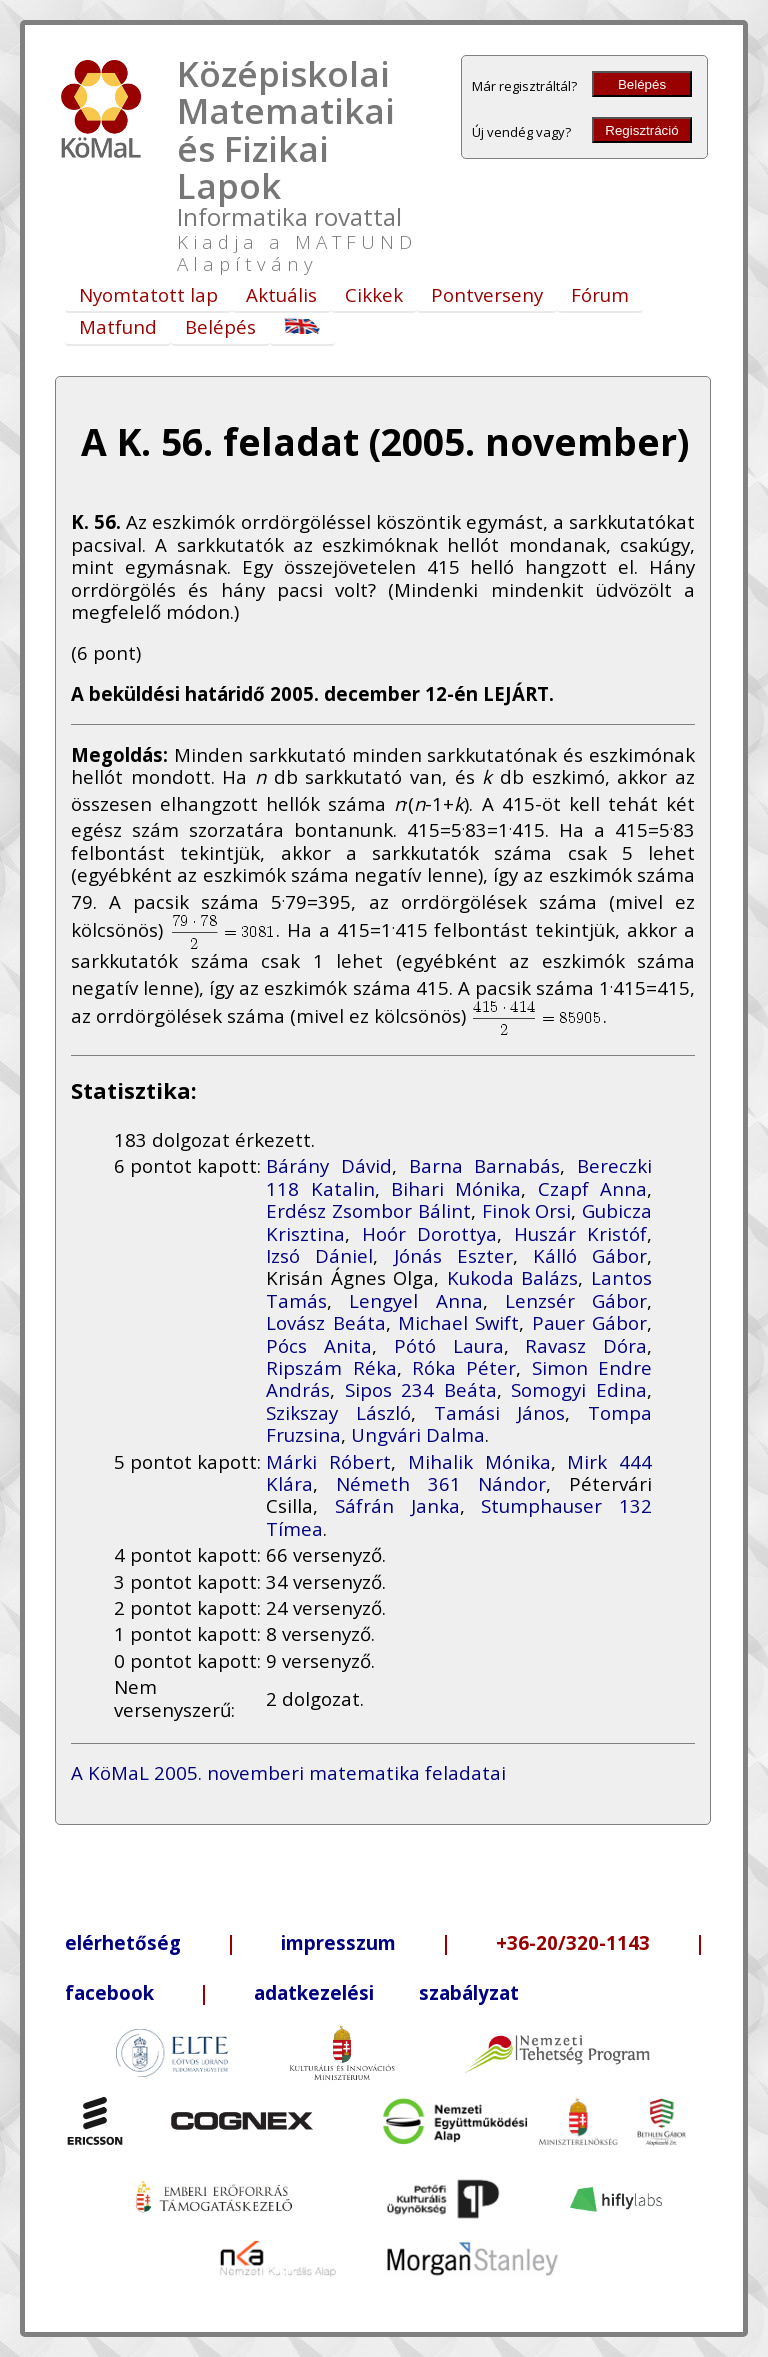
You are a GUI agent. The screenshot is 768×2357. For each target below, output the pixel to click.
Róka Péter (464, 1367)
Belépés (642, 84)
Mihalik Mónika (479, 1461)
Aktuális (281, 294)
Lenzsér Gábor (576, 1300)
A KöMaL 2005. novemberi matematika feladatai (288, 1772)
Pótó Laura (449, 1345)
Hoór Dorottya (429, 1233)
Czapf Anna (592, 1188)
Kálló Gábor (590, 1255)
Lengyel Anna (415, 1300)
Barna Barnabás (485, 1165)
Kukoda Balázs (513, 1277)
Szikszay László (338, 1412)
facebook (109, 1992)
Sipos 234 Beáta (421, 1389)
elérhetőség (123, 1942)
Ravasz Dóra (586, 1345)
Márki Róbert (328, 1461)
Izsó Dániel (319, 1255)
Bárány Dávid (329, 1165)
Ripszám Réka (331, 1367)
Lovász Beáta (325, 1322)
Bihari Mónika (456, 1188)
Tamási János (500, 1412)
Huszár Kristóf (580, 1233)
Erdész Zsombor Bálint (368, 1210)
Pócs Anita (319, 1345)
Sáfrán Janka (397, 1505)
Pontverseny (487, 294)
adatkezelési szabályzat (386, 1992)
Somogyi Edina (579, 1389)
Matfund (118, 326)
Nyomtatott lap (148, 294)
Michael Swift (458, 1322)
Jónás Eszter (453, 1255)
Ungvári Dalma (418, 1434)
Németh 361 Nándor (441, 1483)
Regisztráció (641, 130)
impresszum (338, 1942)
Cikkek (374, 294)
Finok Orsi (527, 1210)
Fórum (600, 294)
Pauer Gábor (589, 1322)
